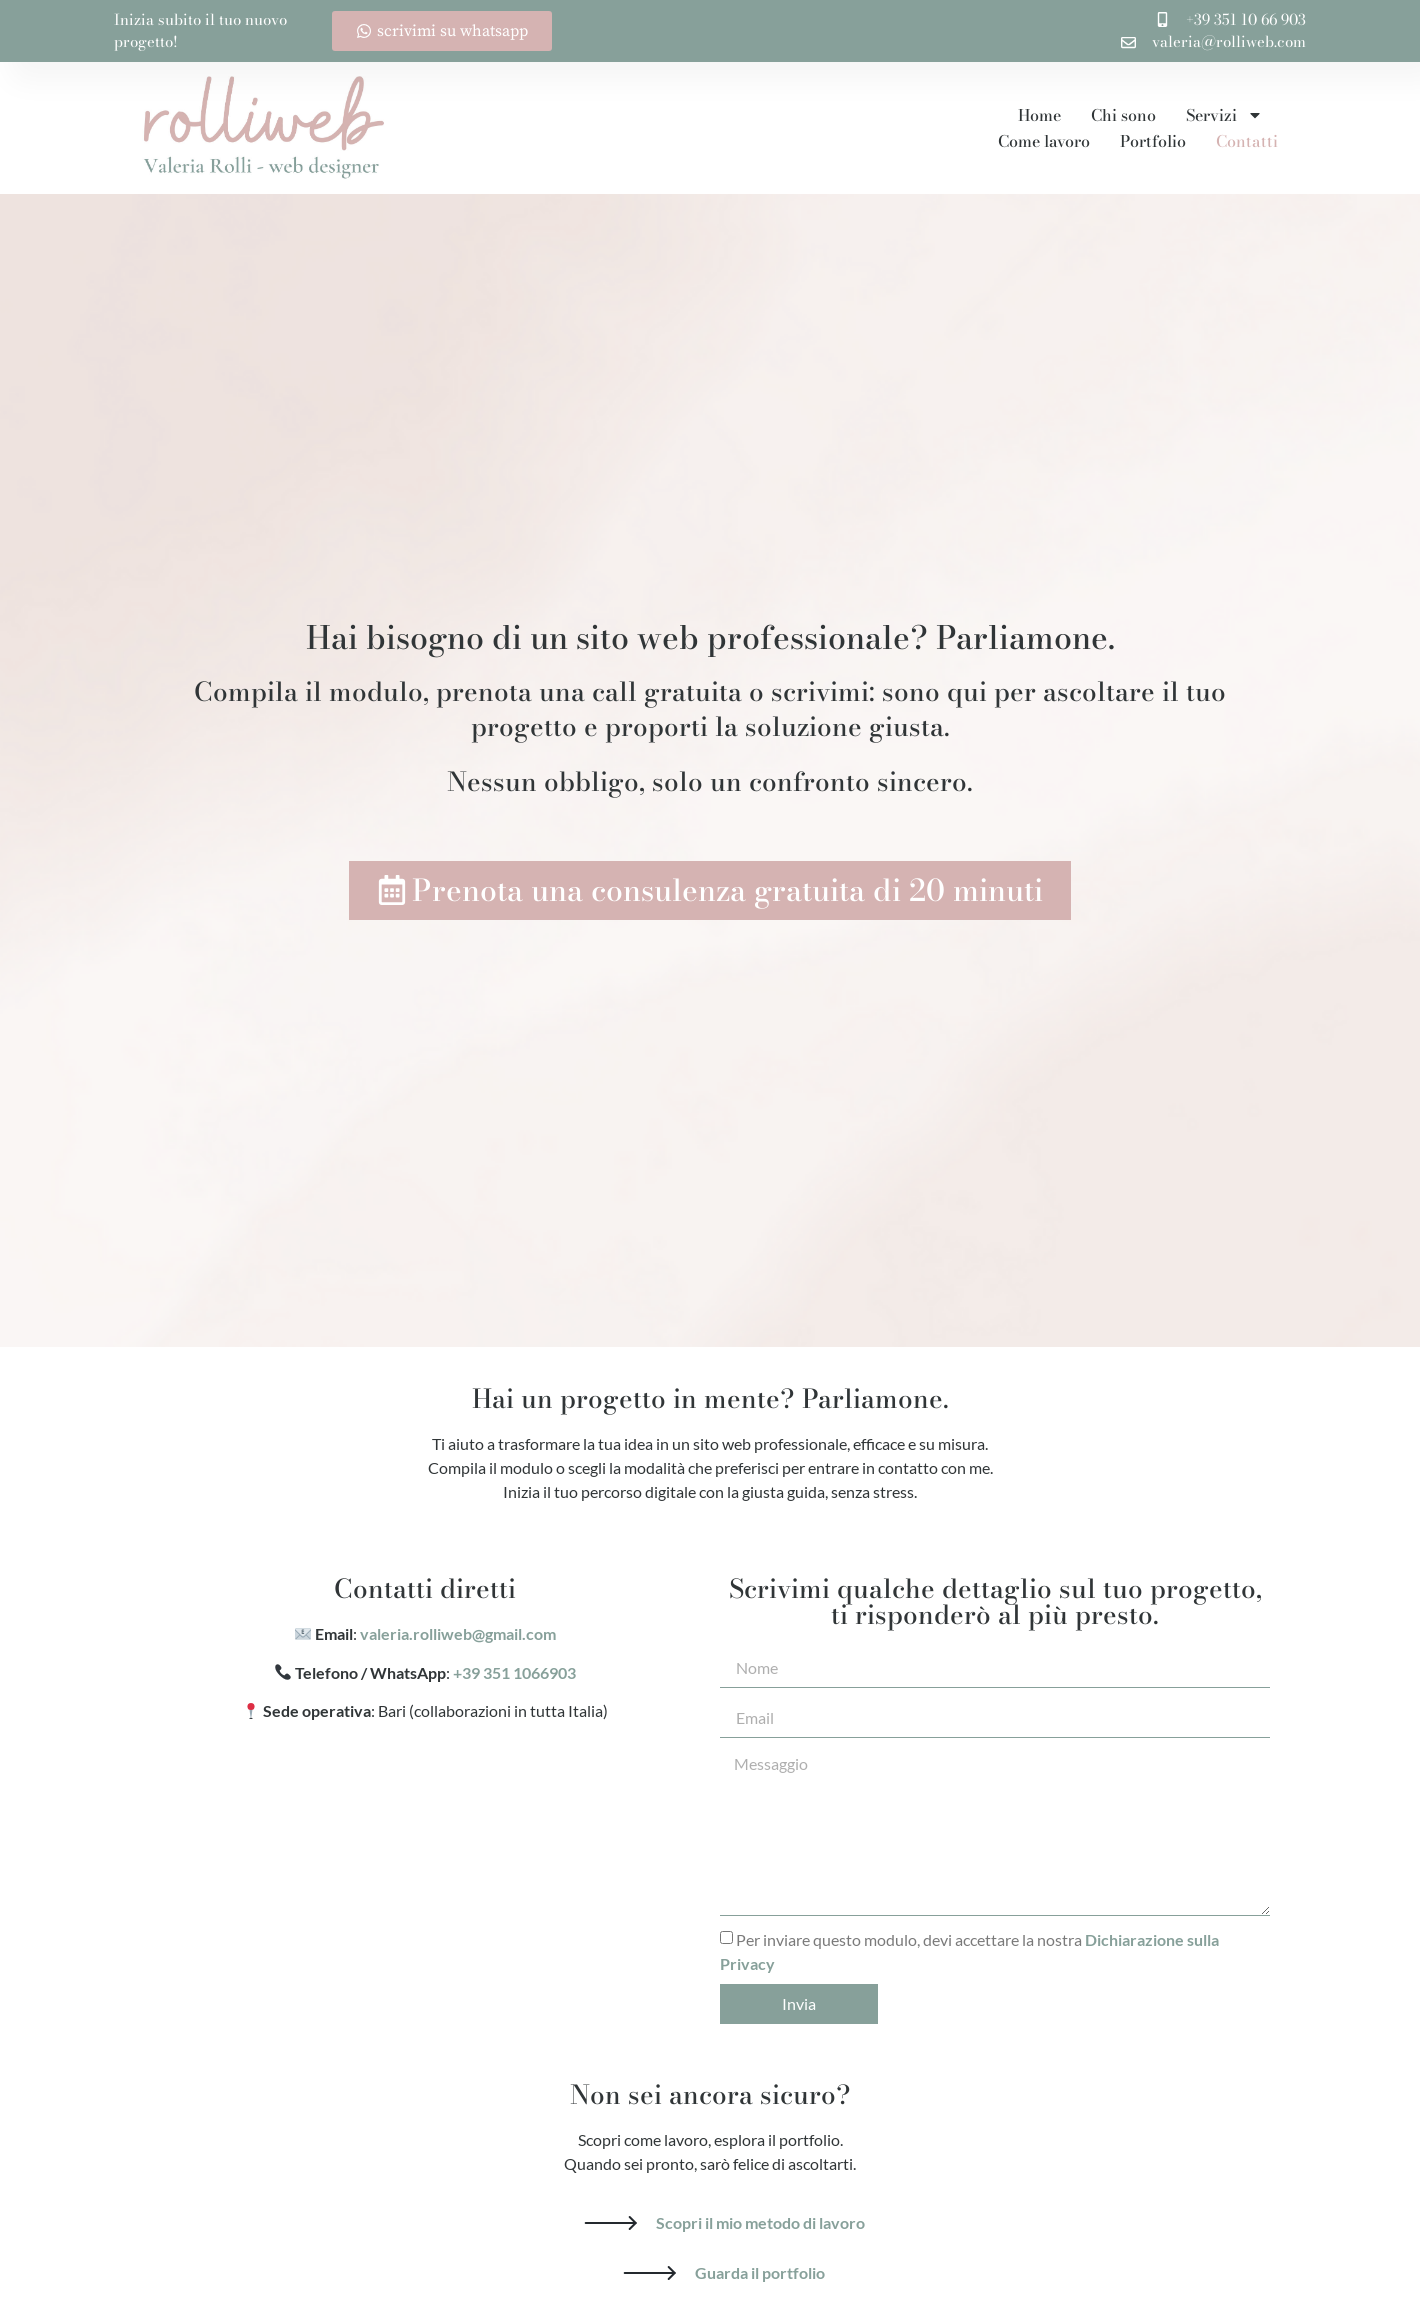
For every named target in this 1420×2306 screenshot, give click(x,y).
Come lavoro (1044, 141)
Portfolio (1153, 141)
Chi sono (1123, 115)
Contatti (1247, 141)
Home (1039, 115)
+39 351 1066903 (514, 1672)
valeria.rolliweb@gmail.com (458, 1633)
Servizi (1224, 115)
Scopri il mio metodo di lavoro (760, 2222)
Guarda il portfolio (760, 2272)
